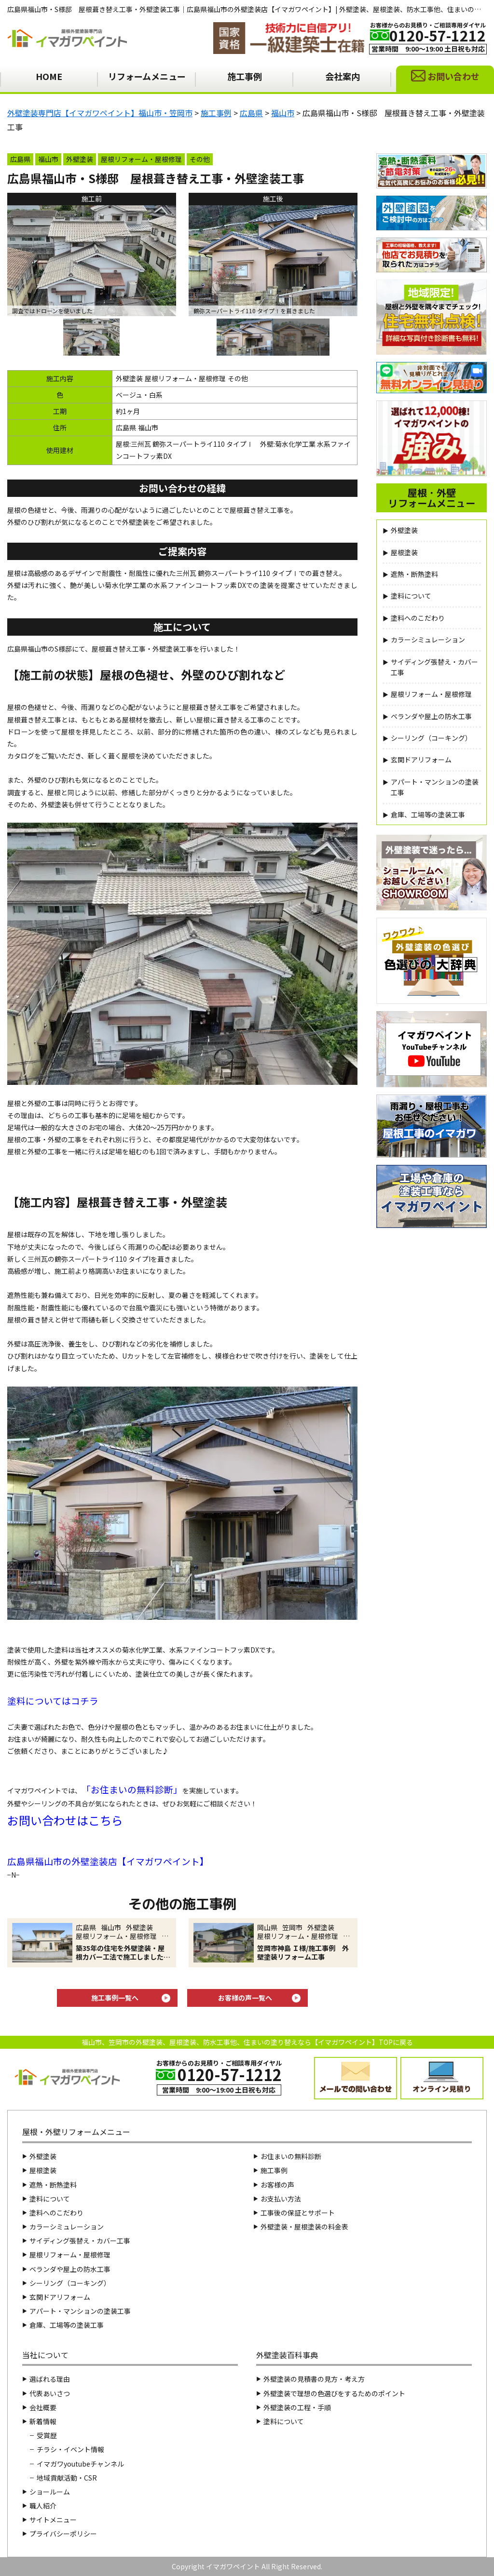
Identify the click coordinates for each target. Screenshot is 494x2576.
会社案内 (342, 76)
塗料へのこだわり (418, 618)
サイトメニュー (53, 2519)
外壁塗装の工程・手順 (297, 2407)
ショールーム (49, 2491)
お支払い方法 (281, 2198)
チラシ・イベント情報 (70, 2449)
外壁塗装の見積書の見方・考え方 (314, 2379)
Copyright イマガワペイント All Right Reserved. (247, 2566)
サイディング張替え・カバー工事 (434, 667)
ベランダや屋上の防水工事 (431, 716)
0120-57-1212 (437, 35)
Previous (181, 261)
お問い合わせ (453, 76)
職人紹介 (42, 2505)
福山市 (48, 159)
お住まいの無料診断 (132, 1789)
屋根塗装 (404, 552)
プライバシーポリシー (63, 2533)
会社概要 (42, 2407)
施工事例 (244, 76)
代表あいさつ (49, 2393)
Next (365, 261)
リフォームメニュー (147, 76)
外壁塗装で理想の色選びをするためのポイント (334, 2393)
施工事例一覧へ (114, 1997)
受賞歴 (47, 2435)
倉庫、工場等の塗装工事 (428, 814)
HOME (49, 76)
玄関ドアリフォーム (421, 759)
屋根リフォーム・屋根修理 (141, 159)
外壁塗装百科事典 (287, 2355)
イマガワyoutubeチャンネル (80, 2464)
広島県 (20, 159)
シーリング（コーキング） (431, 738)
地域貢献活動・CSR (67, 2478)
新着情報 (42, 2421)
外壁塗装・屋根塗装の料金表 (304, 2226)
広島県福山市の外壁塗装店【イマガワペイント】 (108, 1861)
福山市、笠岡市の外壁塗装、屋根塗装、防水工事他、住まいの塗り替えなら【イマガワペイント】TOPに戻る (247, 2042)
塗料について (411, 596)
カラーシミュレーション (428, 639)
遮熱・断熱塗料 (414, 574)
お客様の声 (277, 2184)
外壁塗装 (79, 159)
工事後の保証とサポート (298, 2212)
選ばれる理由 (49, 2379)
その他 (200, 159)
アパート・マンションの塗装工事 (435, 787)
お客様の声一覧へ (245, 1997)
